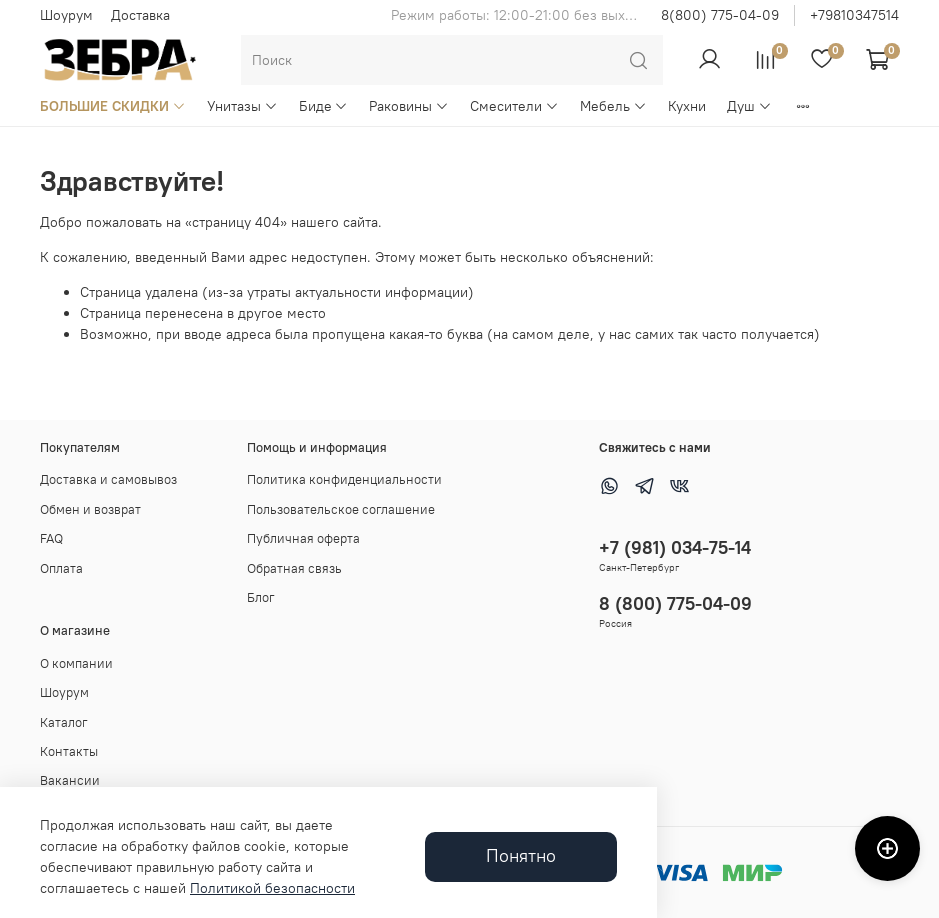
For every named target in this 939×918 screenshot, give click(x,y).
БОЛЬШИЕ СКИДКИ (113, 106)
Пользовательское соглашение (341, 509)
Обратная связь (294, 568)
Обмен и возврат (90, 509)
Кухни (687, 106)
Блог (261, 597)
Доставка (140, 15)
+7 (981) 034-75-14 (675, 547)
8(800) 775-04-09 (720, 15)
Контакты (69, 751)
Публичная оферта (303, 538)
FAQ (51, 538)
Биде (324, 106)
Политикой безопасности (272, 888)
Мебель (613, 106)
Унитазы (242, 106)
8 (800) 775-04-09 (675, 603)
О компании (76, 663)
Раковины (409, 106)
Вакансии (70, 780)
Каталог (64, 722)
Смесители (514, 106)
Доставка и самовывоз (108, 479)
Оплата (61, 568)
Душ (749, 106)
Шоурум (66, 15)
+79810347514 (854, 15)
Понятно (521, 856)
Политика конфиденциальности (344, 479)
